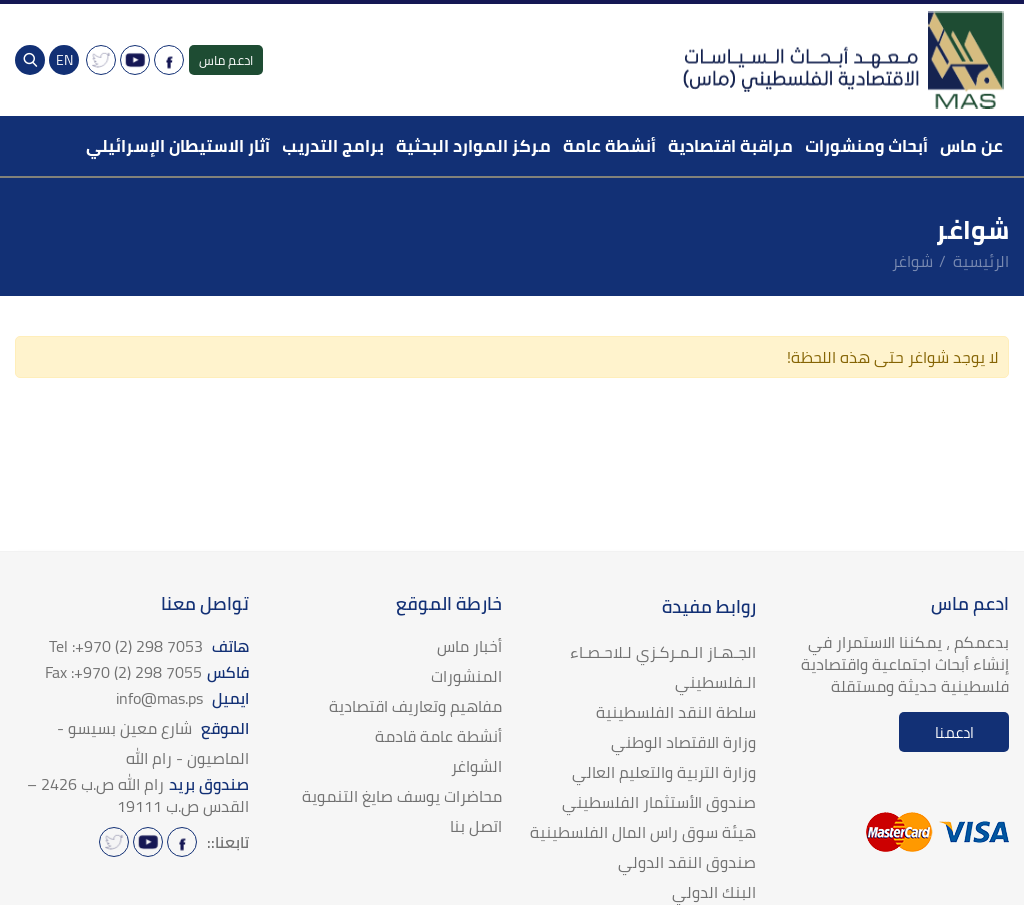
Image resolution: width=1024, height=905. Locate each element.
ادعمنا (954, 732)
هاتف (149, 646)
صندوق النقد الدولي (687, 862)
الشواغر (476, 766)
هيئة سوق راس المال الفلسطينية (643, 832)
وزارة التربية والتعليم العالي (664, 772)
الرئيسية (981, 261)
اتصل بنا (476, 826)
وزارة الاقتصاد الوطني (683, 742)
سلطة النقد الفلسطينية (676, 712)
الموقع (153, 743)
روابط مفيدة (709, 606)
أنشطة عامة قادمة (438, 736)
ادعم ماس (226, 60)
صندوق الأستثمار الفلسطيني (659, 802)
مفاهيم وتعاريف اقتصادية (415, 706)
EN (64, 60)
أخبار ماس (469, 646)
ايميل (182, 698)
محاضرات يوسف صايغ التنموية (402, 796)
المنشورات (466, 676)
